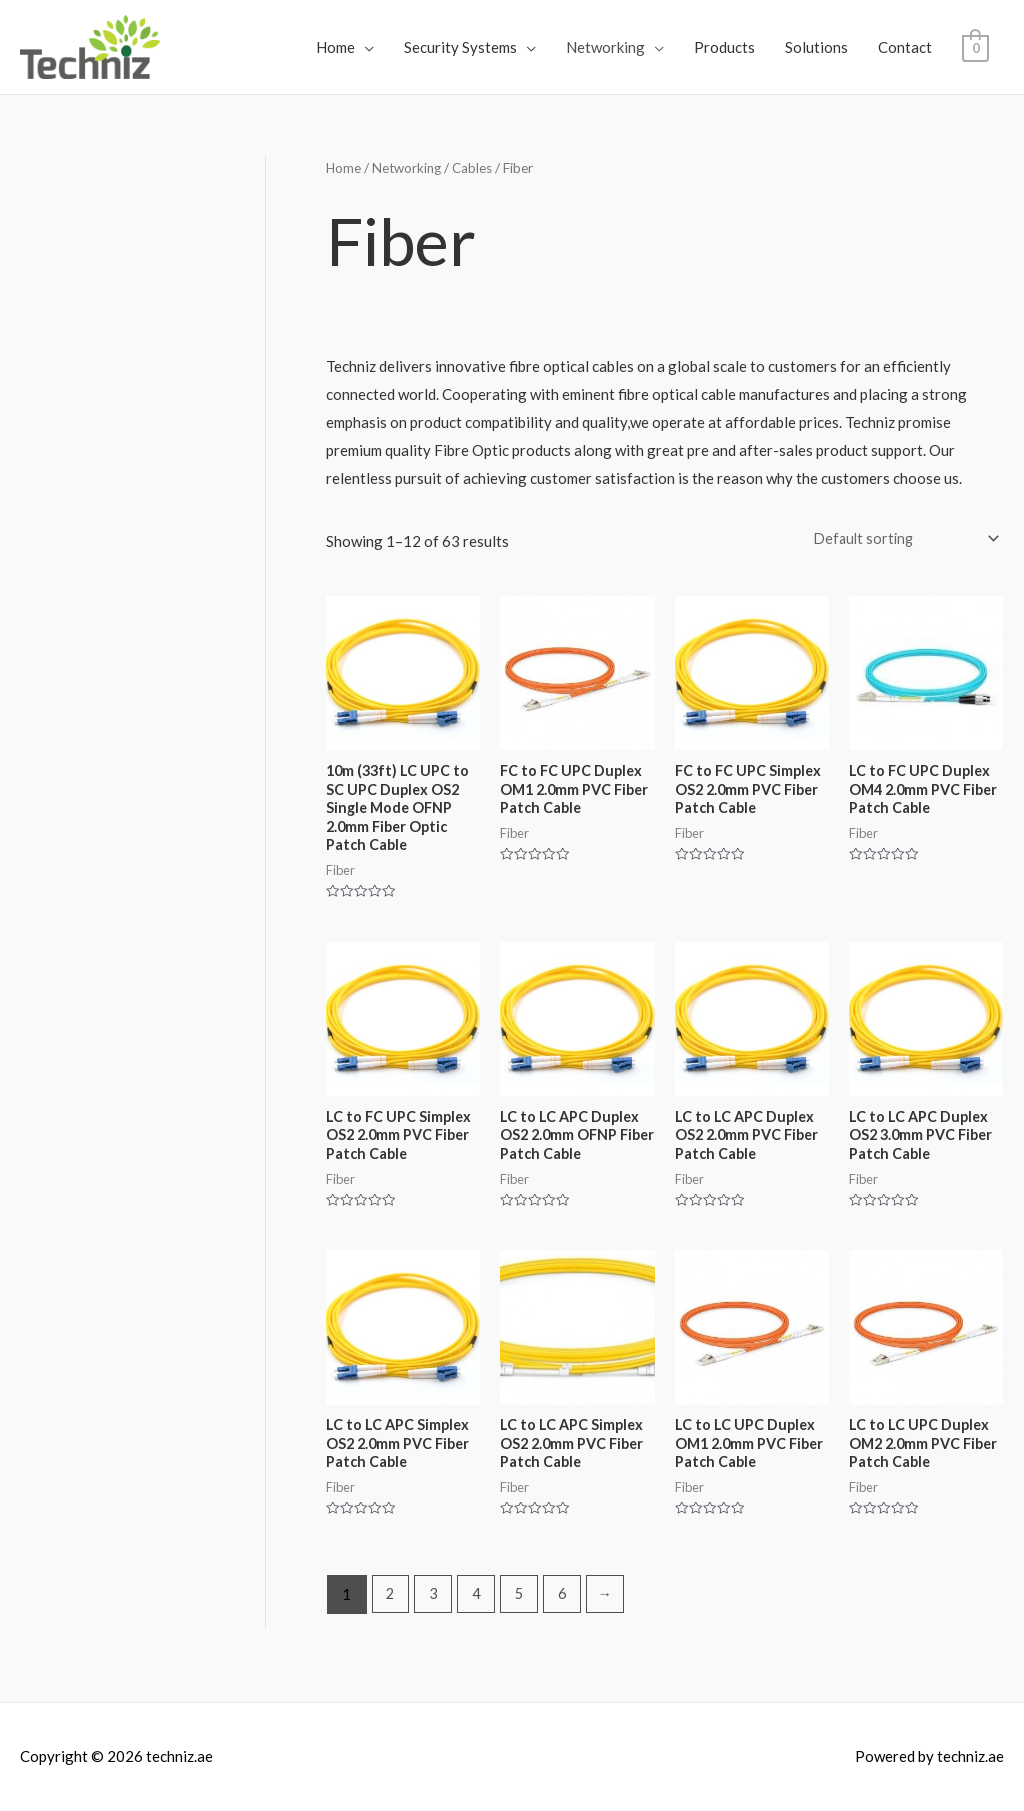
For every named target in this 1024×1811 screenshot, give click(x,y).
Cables (478, 167)
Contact (905, 47)
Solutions (816, 47)
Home (335, 47)
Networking (605, 47)
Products (724, 47)
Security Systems (460, 47)
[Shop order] (899, 540)
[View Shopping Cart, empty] (975, 47)
